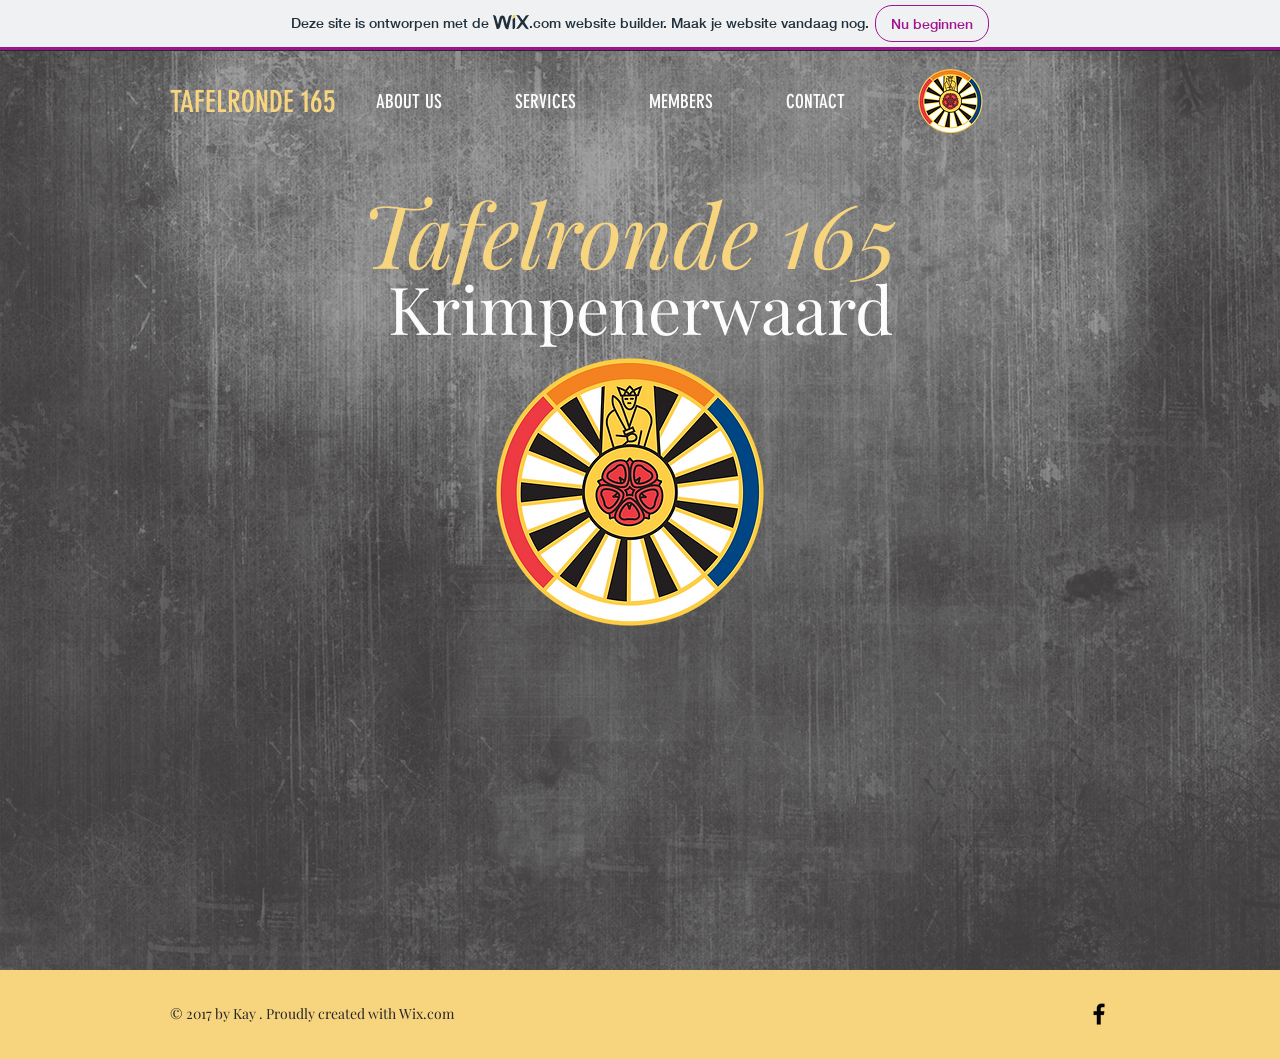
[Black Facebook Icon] (1099, 1014)
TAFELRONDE (253, 102)
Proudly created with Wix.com (360, 1013)
